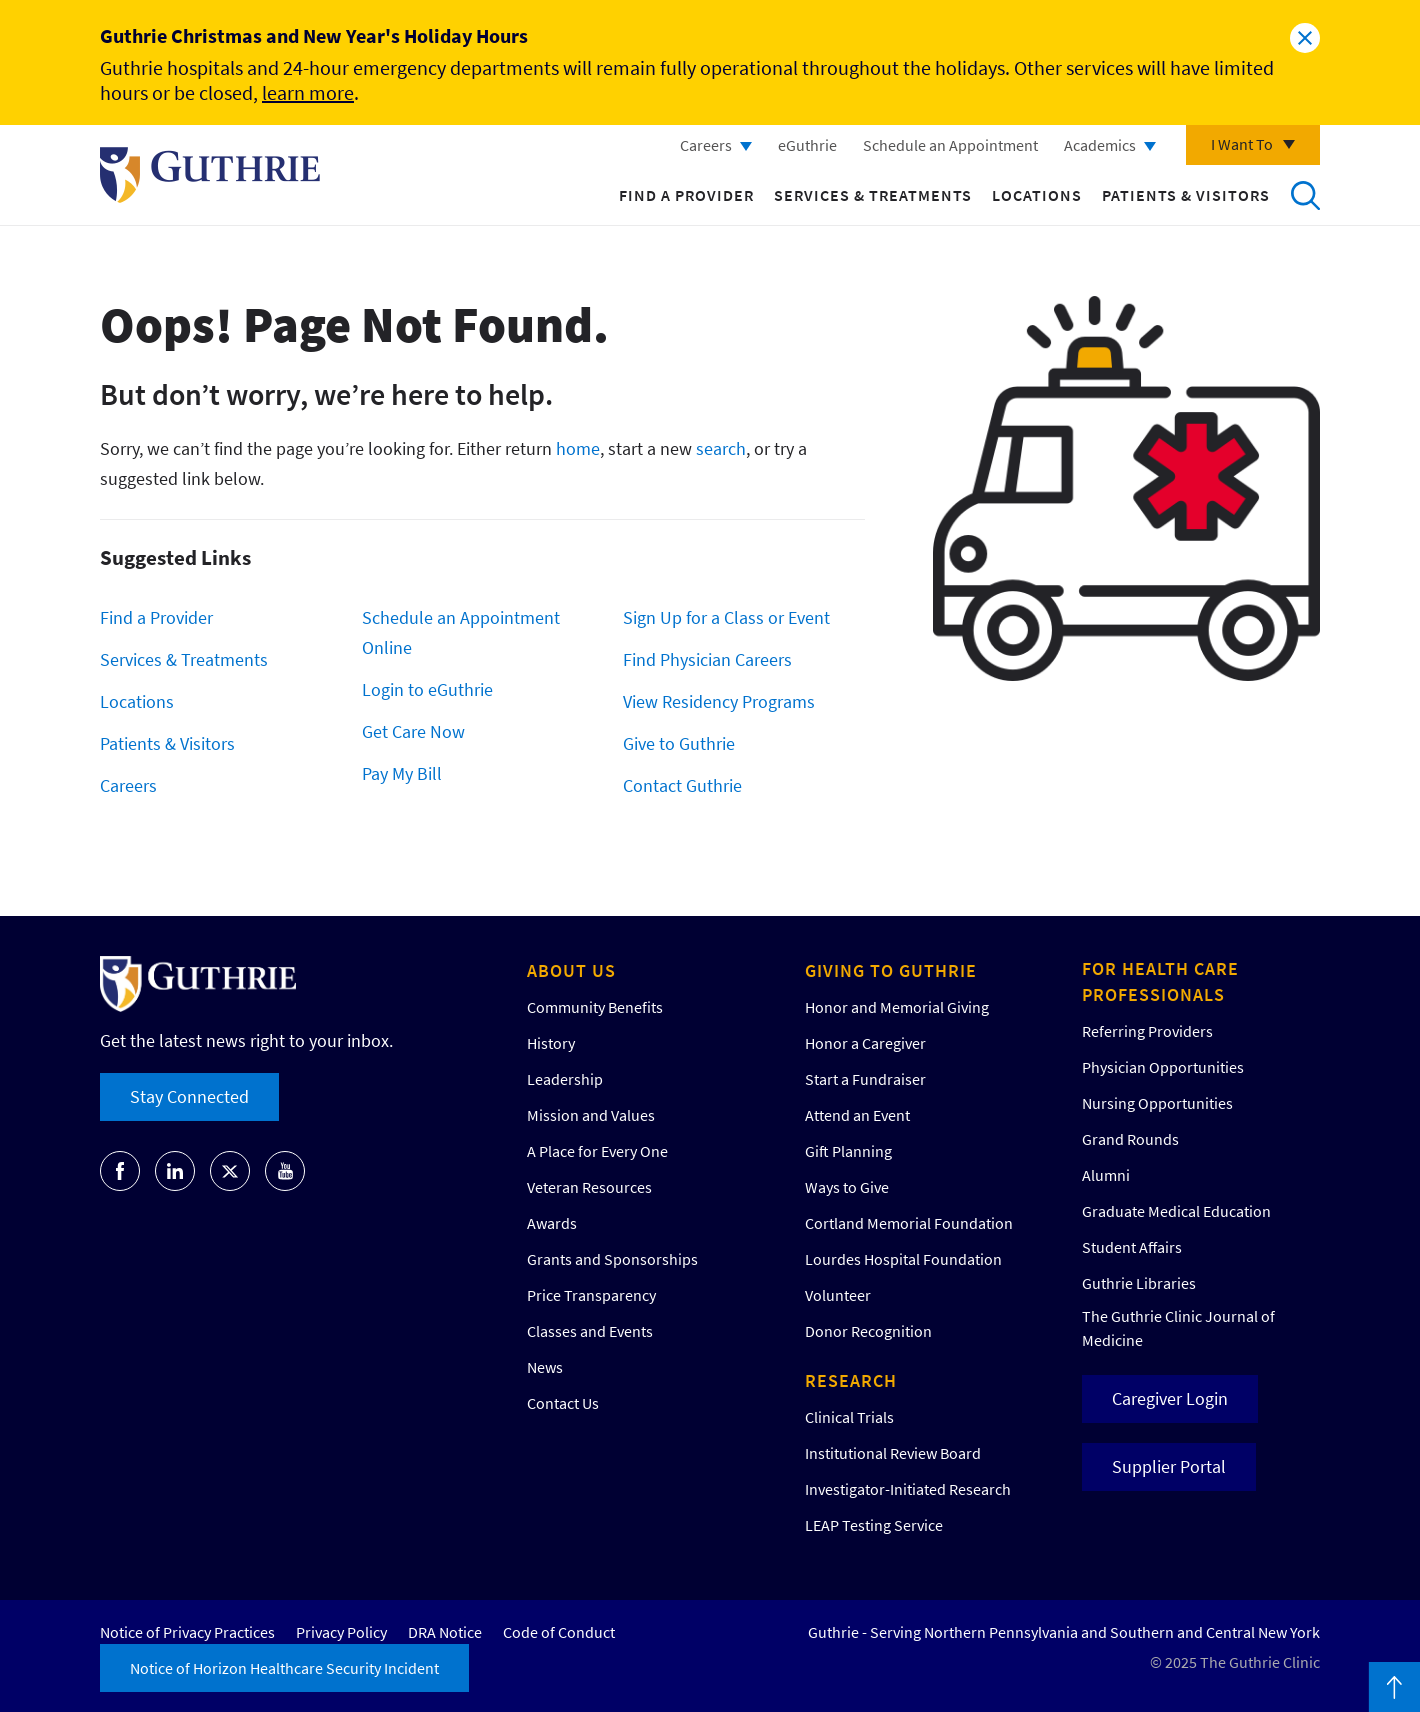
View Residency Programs (719, 701)
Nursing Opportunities (1157, 1103)
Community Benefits (595, 1007)
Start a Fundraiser (865, 1079)
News (545, 1367)
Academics (1100, 145)
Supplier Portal (1169, 1466)
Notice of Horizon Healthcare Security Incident (284, 1668)
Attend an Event (857, 1115)
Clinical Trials (849, 1417)
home (578, 448)
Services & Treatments (873, 195)
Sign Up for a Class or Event (726, 617)
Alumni (1106, 1175)
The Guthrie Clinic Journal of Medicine (1178, 1328)
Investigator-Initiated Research (908, 1489)
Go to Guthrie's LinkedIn (175, 1171)
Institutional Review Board (893, 1453)
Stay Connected (189, 1096)
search (721, 448)
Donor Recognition (868, 1331)
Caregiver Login (1170, 1398)
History (551, 1043)
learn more (308, 92)
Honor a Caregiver (865, 1043)
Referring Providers (1147, 1031)
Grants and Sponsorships (612, 1259)
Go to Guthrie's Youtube (285, 1171)
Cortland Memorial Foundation (909, 1223)
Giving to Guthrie (891, 970)
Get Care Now (413, 731)
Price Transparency (591, 1295)
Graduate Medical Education (1176, 1211)
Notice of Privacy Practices (187, 1632)
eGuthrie (807, 145)
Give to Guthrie (679, 743)
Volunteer (838, 1295)
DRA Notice (445, 1632)
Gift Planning (848, 1151)
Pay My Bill (402, 773)
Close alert (1305, 38)
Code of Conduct (559, 1632)
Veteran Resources (589, 1187)
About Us (571, 970)
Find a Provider (686, 195)
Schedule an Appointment (950, 145)
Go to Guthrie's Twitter (230, 1171)
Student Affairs (1132, 1247)
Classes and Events (590, 1331)
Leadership (565, 1079)
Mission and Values (591, 1115)
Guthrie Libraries (1139, 1283)
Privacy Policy (341, 1632)
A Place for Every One (597, 1151)
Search (1305, 195)
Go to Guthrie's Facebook (120, 1171)
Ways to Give (847, 1187)
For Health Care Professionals (1160, 981)
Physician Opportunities (1163, 1067)
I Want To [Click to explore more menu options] (1242, 144)
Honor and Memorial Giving (897, 1007)
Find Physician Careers (707, 659)
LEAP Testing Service (874, 1525)
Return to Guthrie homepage (210, 175)
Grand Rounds (1130, 1139)
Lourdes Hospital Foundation (903, 1259)
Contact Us (563, 1403)
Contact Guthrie (682, 785)
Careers (706, 145)
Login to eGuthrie (427, 689)
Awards (552, 1223)
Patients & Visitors (1186, 195)
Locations (1037, 195)
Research (851, 1380)
